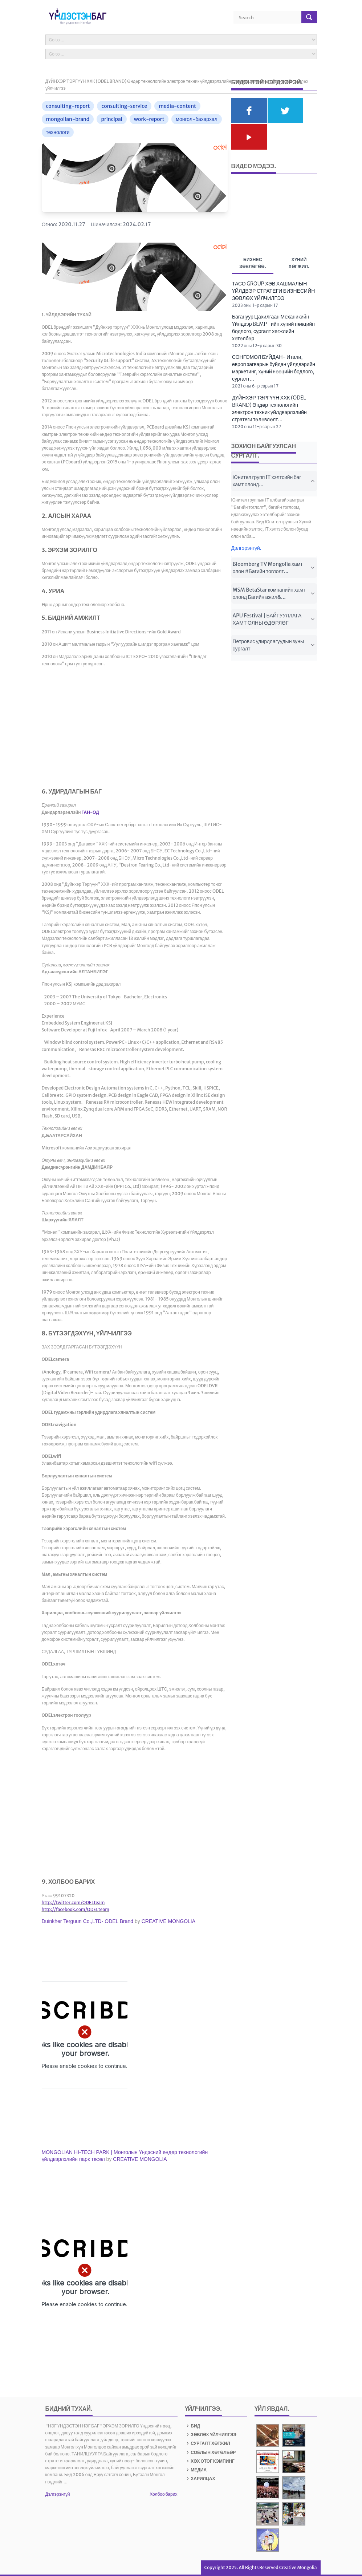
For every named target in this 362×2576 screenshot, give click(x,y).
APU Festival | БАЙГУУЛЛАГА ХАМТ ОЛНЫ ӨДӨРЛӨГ (274, 619)
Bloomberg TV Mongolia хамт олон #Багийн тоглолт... (274, 568)
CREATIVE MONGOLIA (168, 1921)
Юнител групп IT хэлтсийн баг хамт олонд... (274, 481)
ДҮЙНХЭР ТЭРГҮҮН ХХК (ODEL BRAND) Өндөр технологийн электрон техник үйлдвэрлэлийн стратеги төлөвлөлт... (269, 408)
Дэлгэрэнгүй (57, 2494)
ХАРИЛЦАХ (200, 2478)
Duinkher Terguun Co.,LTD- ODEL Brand (88, 1921)
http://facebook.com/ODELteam (75, 1909)
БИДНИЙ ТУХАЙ (68, 2408)
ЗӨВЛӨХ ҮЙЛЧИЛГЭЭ (211, 2434)
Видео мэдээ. (253, 166)
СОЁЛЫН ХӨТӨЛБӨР (210, 2452)
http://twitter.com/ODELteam (73, 1902)
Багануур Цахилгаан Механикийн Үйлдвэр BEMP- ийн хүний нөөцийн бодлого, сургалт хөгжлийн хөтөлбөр (273, 327)
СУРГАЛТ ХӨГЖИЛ (207, 2443)
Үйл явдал (271, 2408)
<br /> (84, 2035)
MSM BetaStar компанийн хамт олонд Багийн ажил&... (274, 593)
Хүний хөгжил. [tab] (299, 263)
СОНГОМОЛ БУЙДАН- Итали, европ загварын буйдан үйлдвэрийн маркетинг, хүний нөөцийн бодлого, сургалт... (273, 368)
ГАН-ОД (90, 812)
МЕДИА (196, 2469)
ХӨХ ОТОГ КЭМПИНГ (210, 2461)
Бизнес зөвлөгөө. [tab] (252, 264)
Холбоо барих (163, 2494)
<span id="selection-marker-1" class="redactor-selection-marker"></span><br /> (84, 2273)
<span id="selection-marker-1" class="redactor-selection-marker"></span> (84, 730)
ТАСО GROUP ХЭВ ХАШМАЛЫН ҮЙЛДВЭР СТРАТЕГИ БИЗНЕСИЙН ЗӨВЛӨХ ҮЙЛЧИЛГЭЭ (273, 290)
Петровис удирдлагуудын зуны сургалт (274, 645)
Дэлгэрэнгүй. (246, 548)
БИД (192, 2426)
